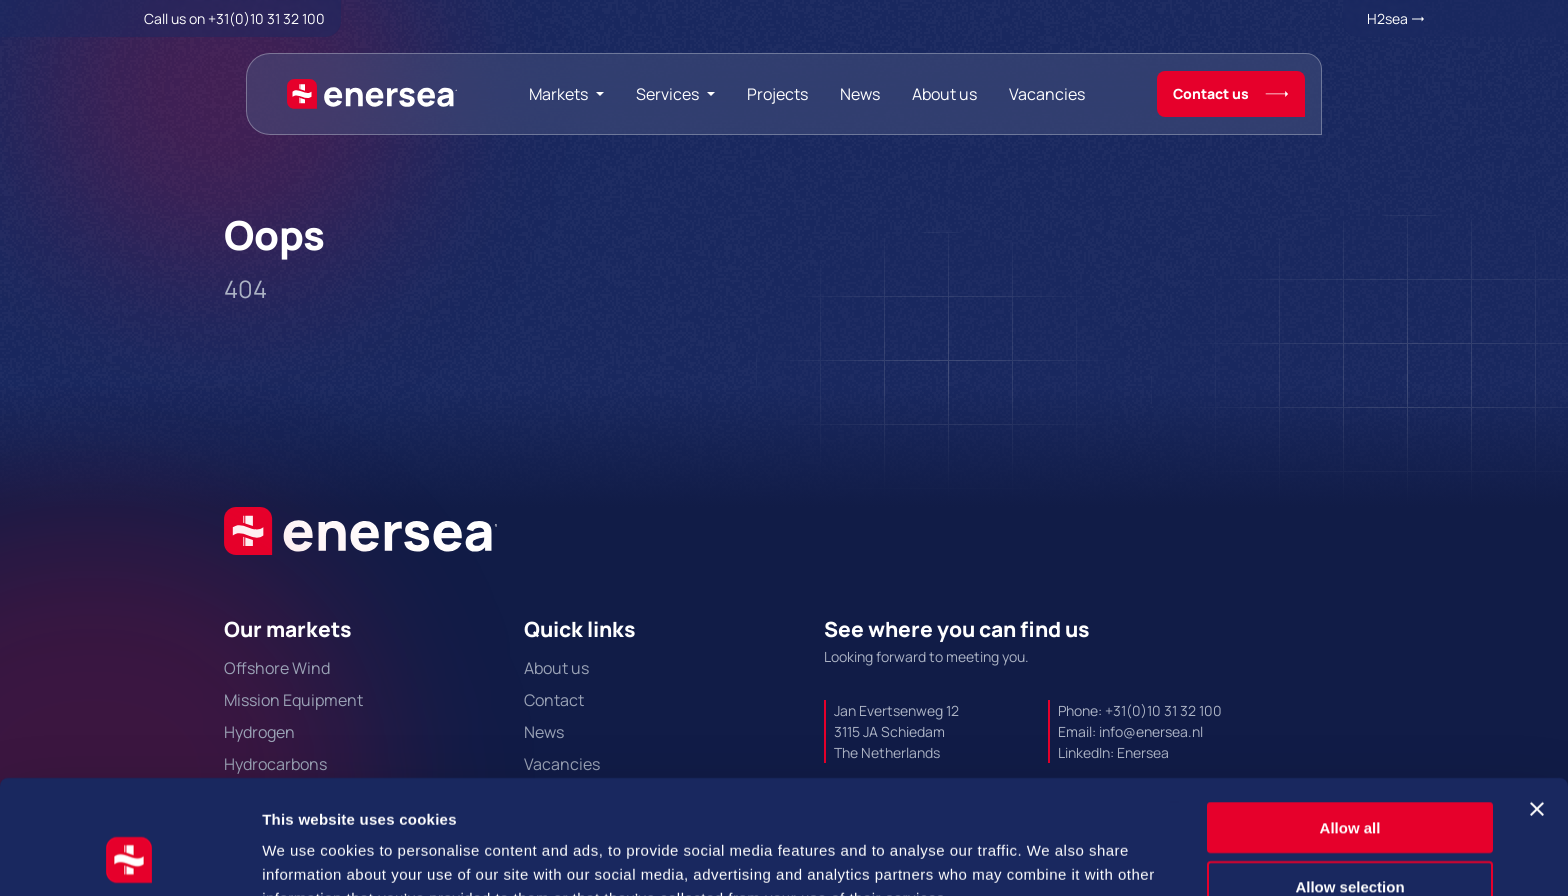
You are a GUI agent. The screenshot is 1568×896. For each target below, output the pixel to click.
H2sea (1387, 18)
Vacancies (1047, 94)
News (860, 94)
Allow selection (1349, 779)
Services (667, 94)
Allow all (1350, 720)
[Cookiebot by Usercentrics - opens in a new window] (129, 857)
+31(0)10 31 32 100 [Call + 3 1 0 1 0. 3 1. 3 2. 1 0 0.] (266, 18)
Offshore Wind (277, 668)
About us (944, 94)
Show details (1049, 856)
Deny (1350, 837)
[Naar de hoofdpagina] (372, 94)
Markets (558, 94)
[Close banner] (1537, 702)
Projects (777, 94)
